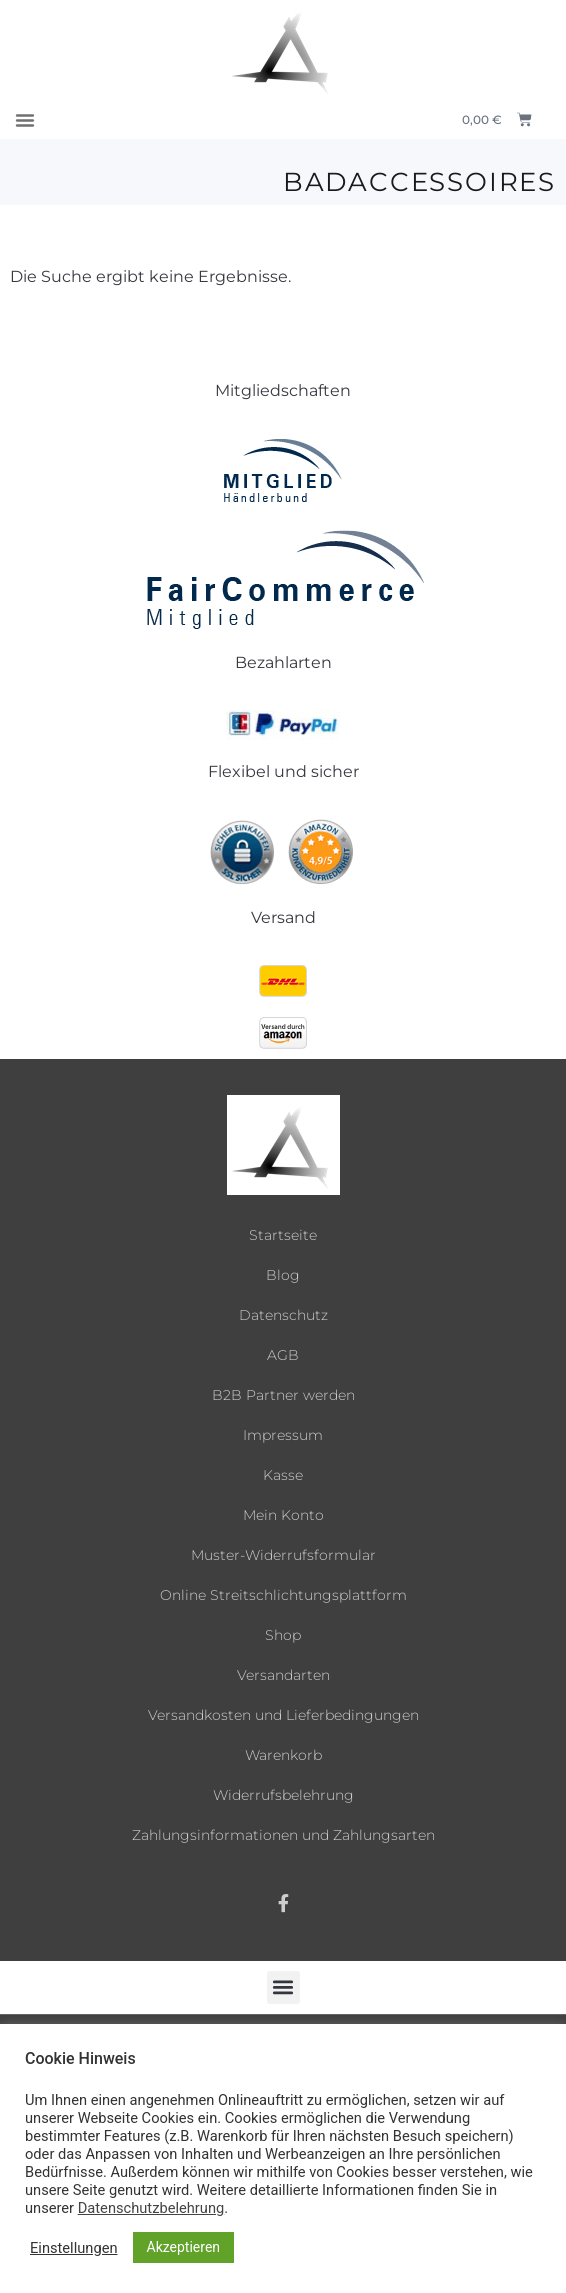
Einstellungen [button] (74, 2248)
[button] (25, 120)
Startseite (283, 1235)
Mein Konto (283, 1515)
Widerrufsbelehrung (283, 1795)
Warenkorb (283, 1755)
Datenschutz (283, 1315)
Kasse (283, 1475)
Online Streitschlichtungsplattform (283, 1595)
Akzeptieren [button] (184, 2247)
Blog (283, 1275)
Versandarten (283, 1675)
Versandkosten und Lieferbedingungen (283, 1715)
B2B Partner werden (283, 1395)
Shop (283, 1635)
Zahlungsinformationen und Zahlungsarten (283, 1835)
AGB (283, 1355)
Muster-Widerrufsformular (283, 1555)
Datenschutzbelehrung (151, 2208)
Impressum (283, 1435)
